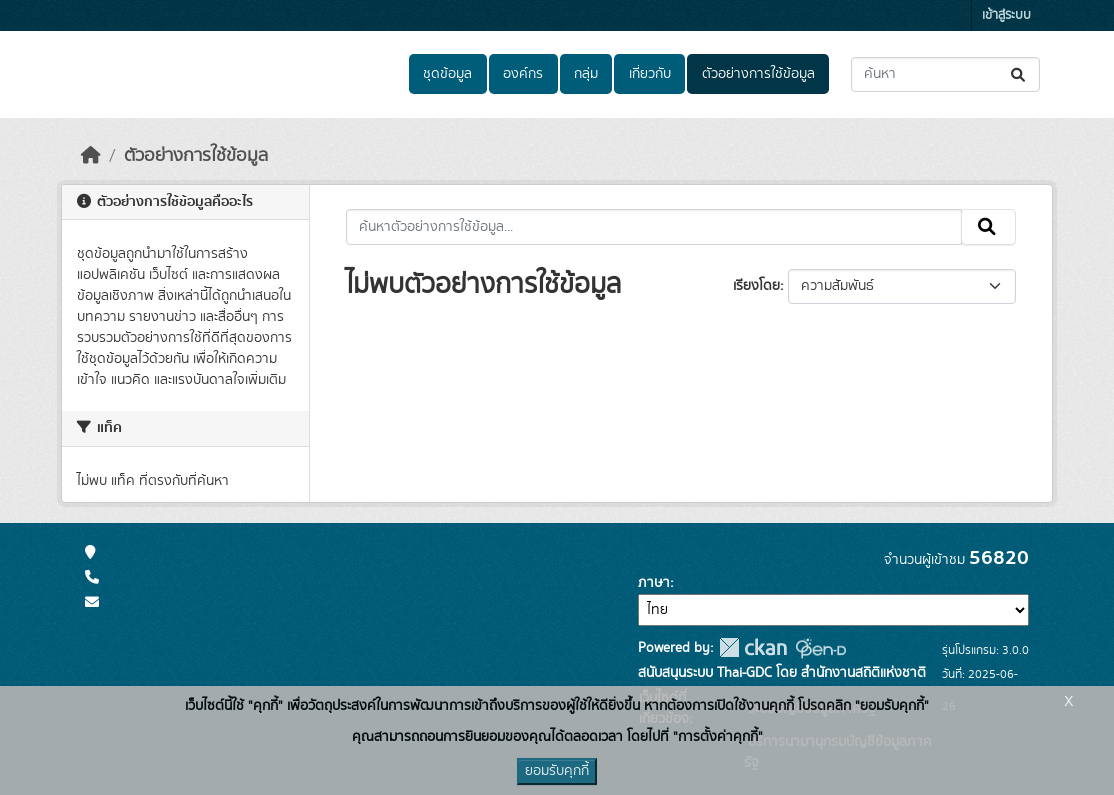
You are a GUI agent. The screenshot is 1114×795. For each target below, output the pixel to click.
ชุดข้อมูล (447, 74)
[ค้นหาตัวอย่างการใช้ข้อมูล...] (654, 227)
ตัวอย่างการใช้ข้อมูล (758, 74)
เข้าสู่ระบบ (1006, 15)
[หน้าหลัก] (91, 156)
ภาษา (654, 583)
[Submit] (1019, 74)
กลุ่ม (586, 74)
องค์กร (523, 74)
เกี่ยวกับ (650, 74)
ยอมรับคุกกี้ (557, 771)
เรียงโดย (756, 286)
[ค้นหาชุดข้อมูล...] (945, 74)
